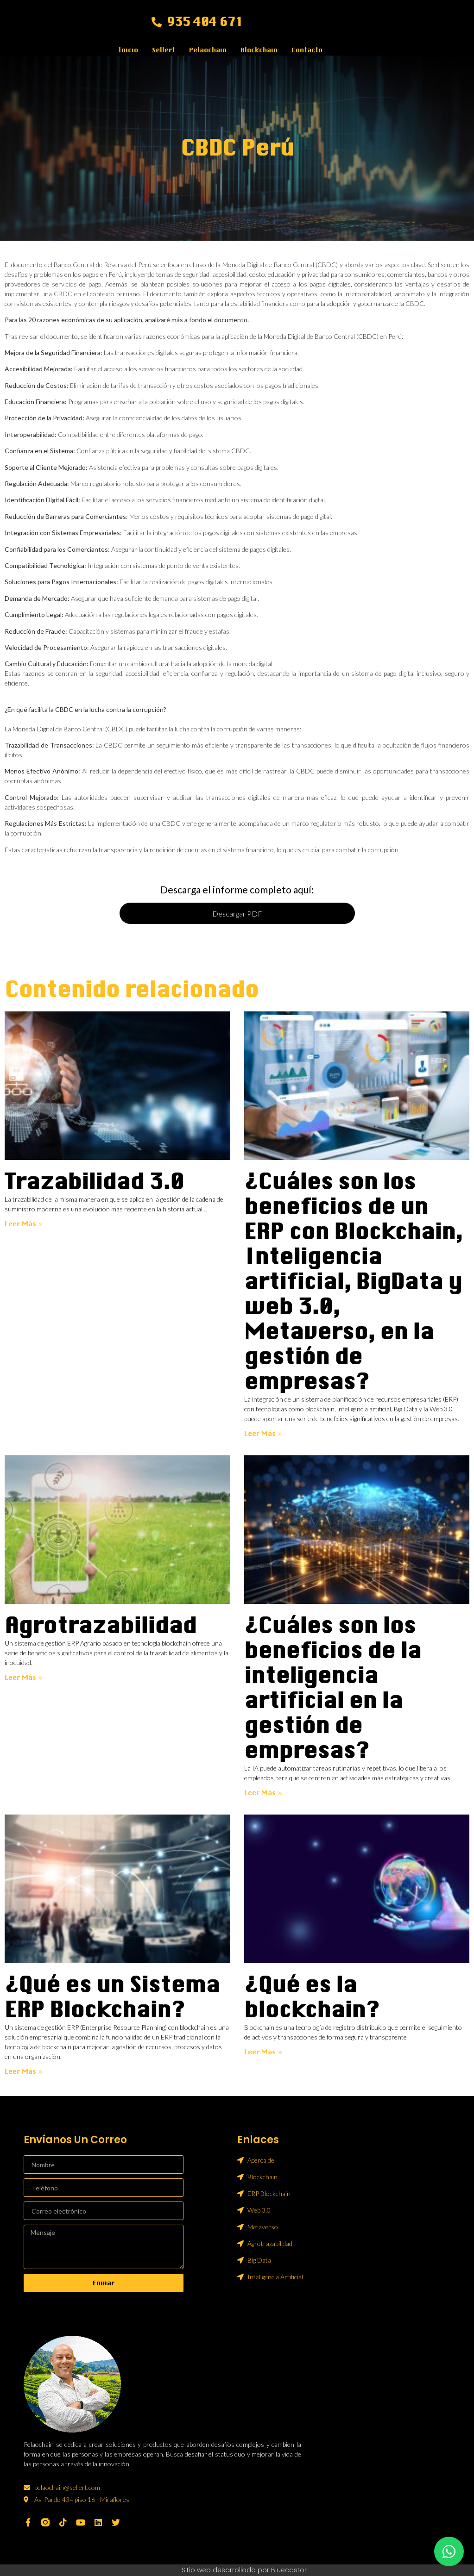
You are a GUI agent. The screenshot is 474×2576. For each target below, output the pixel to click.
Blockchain (259, 50)
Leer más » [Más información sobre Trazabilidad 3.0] (24, 1224)
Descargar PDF (237, 913)
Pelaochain (208, 50)
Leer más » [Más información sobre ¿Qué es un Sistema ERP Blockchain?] (24, 2071)
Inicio (128, 50)
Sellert (163, 50)
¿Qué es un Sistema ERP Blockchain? (112, 1997)
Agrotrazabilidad (100, 1625)
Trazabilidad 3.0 (94, 1181)
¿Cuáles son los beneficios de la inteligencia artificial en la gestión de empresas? (332, 1688)
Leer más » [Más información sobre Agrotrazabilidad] (24, 1677)
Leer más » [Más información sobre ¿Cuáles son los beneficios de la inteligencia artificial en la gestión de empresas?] (263, 1793)
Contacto (306, 50)
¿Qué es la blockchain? (311, 1997)
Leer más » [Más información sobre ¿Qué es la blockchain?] (263, 2052)
